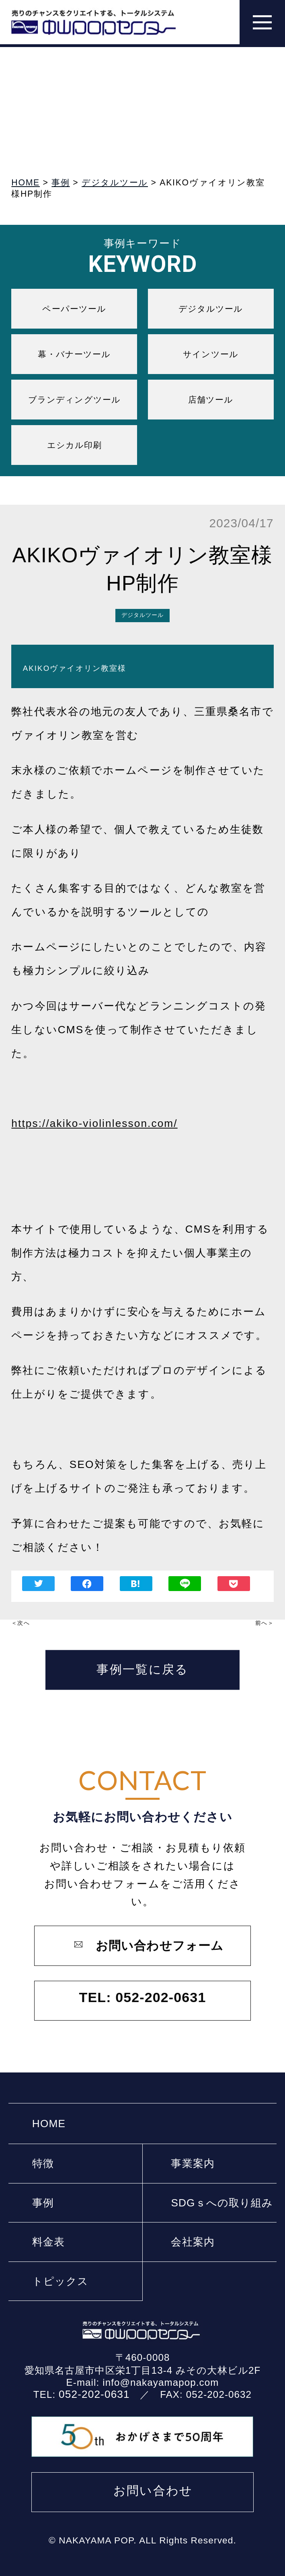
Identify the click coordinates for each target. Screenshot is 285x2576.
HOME (49, 2124)
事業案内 (192, 2163)
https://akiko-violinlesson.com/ (94, 1123)
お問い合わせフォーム (159, 1945)
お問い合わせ (153, 2490)
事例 (43, 2203)
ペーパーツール (74, 309)
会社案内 (192, 2242)
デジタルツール (210, 309)
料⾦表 (48, 2242)
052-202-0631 (94, 2394)
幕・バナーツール (74, 354)
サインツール (210, 354)
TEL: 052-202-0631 (142, 1997)
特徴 (43, 2163)
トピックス (60, 2281)
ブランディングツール (74, 400)
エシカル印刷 (74, 445)
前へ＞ (264, 1623)
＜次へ (20, 1623)
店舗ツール (211, 400)
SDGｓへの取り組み (222, 2203)
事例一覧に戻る (142, 1669)
